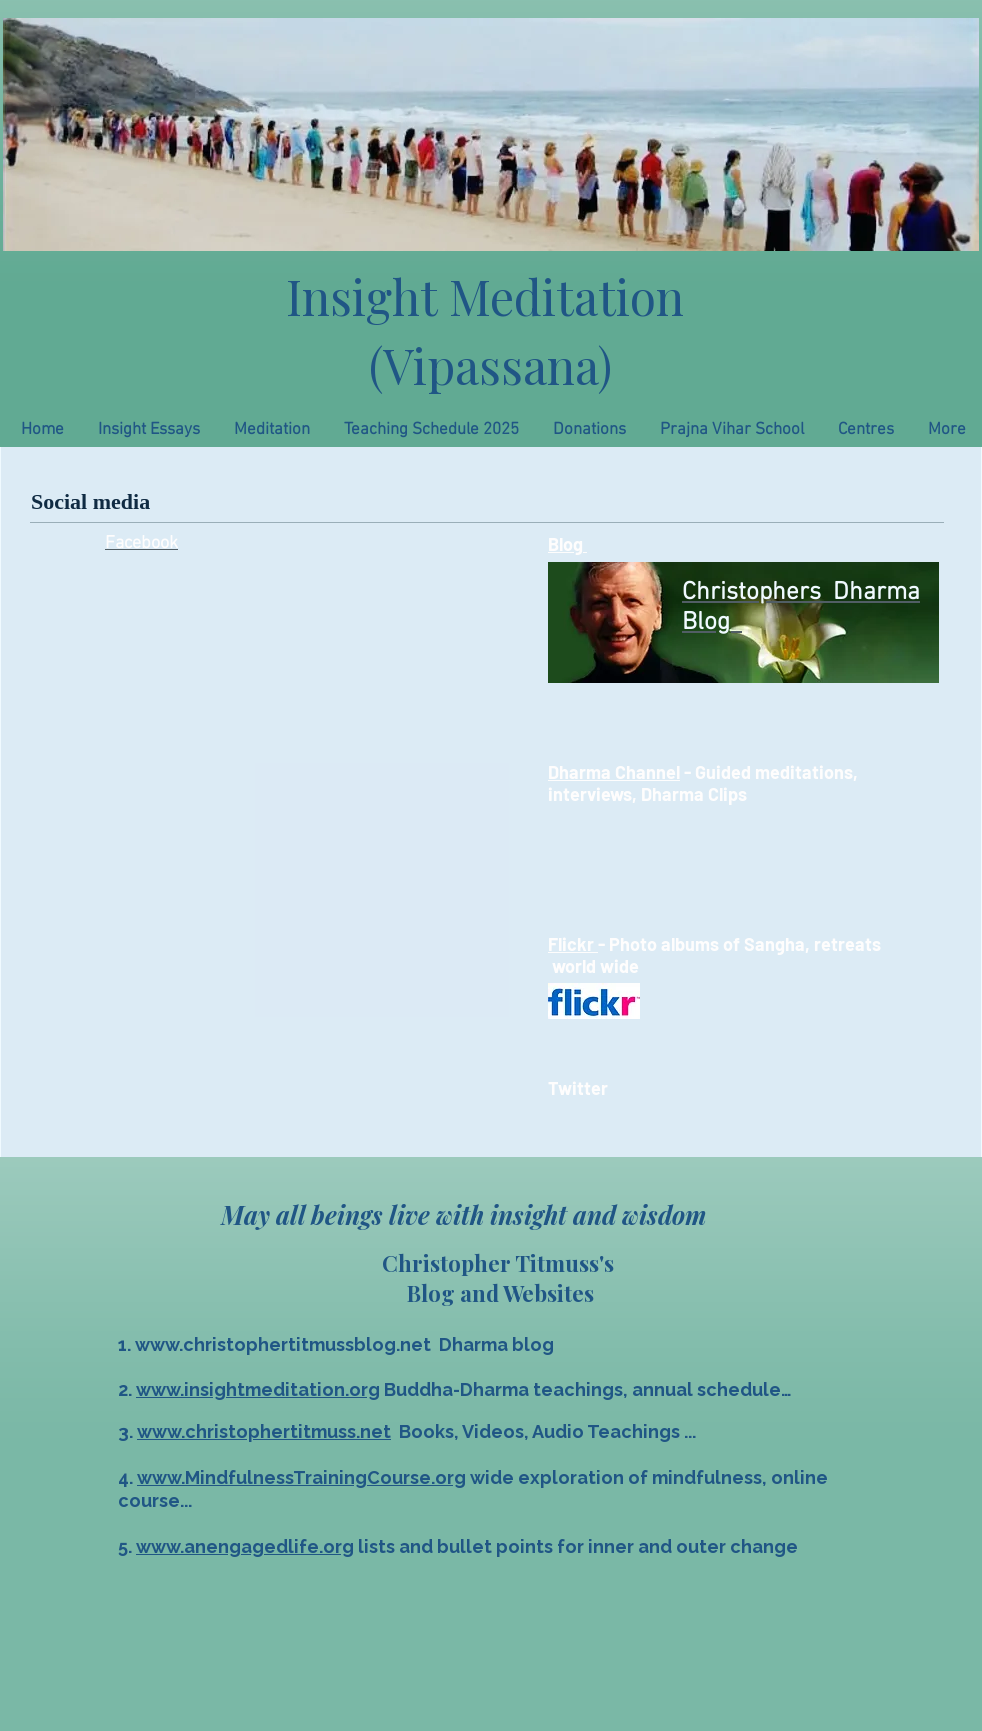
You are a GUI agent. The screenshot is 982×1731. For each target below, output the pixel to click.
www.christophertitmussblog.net (283, 1344)
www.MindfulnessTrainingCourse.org (301, 1477)
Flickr (573, 944)
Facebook (141, 543)
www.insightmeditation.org (258, 1389)
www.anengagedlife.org (245, 1546)
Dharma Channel (614, 772)
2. (127, 1389)
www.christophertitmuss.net (264, 1431)
